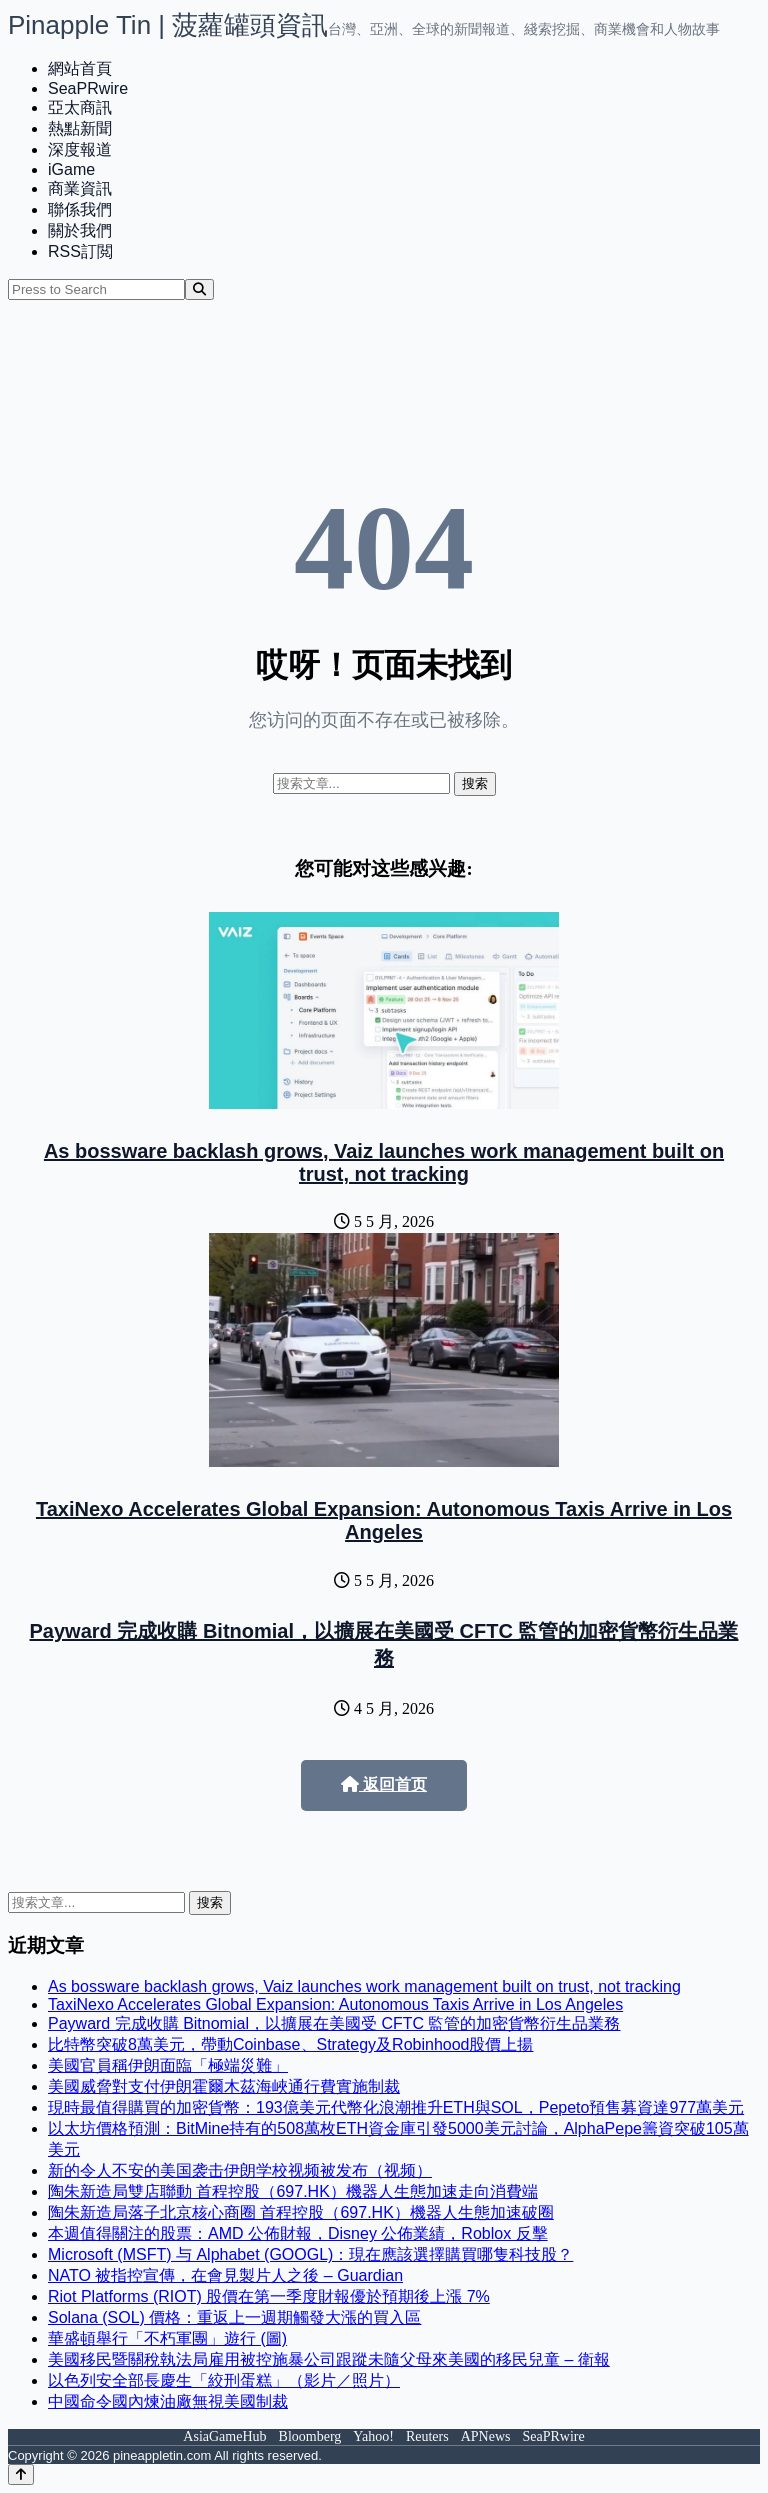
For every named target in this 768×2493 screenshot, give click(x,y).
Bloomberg (310, 2436)
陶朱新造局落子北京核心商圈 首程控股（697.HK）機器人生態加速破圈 (301, 2212)
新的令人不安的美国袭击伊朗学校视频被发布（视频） (240, 2170)
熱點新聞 (80, 128)
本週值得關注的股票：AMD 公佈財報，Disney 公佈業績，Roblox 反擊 (298, 2233)
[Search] (199, 289)
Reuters (427, 2436)
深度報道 (80, 149)
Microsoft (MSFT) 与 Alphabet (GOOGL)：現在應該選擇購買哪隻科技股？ (310, 2254)
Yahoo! (373, 2436)
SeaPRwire (88, 88)
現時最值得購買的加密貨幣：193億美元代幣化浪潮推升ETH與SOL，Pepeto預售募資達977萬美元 (396, 2107)
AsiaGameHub (224, 2436)
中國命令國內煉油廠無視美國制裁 (168, 2401)
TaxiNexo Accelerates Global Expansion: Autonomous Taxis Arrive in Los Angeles (384, 1520)
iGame (71, 169)
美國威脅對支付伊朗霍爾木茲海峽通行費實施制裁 (224, 2086)
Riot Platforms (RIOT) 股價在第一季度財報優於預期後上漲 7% (269, 2296)
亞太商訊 (80, 107)
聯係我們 (80, 209)
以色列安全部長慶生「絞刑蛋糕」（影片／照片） (224, 2380)
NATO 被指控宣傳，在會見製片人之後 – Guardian (225, 2275)
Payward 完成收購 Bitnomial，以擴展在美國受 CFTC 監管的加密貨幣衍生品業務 (334, 2023)
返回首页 (384, 1784)
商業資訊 (80, 188)
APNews (486, 2436)
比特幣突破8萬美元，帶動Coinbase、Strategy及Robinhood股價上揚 (290, 2044)
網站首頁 (80, 68)
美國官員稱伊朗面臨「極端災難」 (168, 2065)
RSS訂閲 (80, 251)
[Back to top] (21, 2474)
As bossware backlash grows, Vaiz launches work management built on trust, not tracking (384, 1162)
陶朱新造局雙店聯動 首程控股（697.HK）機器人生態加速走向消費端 (293, 2191)
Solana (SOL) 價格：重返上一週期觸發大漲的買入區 (234, 2317)
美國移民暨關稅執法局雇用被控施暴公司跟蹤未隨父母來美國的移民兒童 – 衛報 (329, 2359)
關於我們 (80, 230)
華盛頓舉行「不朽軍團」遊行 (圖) (167, 2338)
